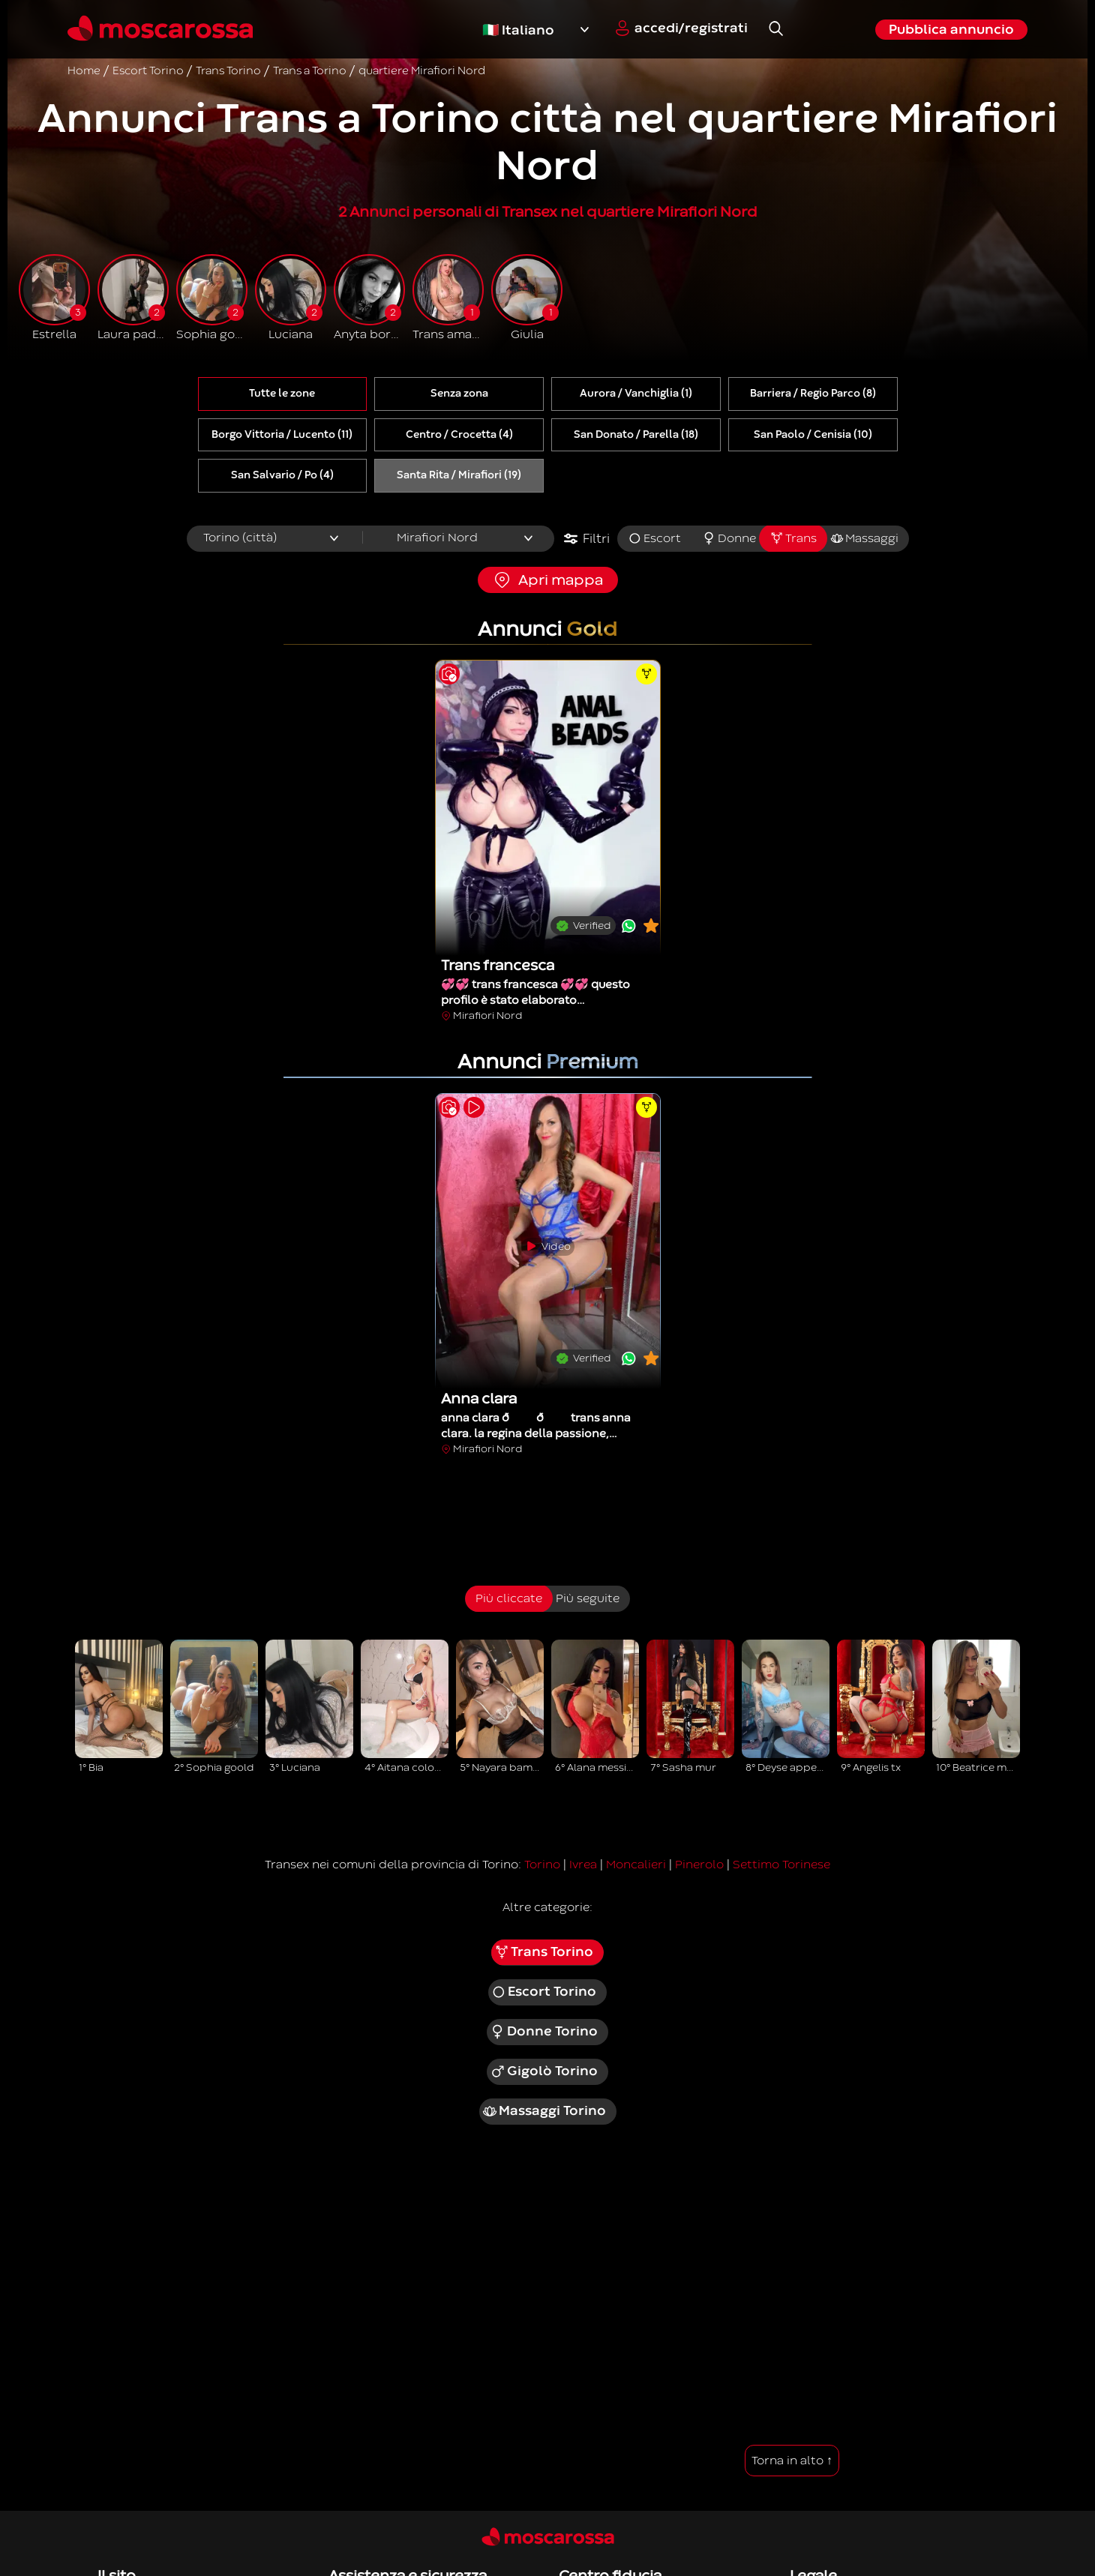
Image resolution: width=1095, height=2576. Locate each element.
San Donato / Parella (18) (636, 434)
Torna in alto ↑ (792, 2460)
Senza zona (459, 393)
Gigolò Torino (544, 2071)
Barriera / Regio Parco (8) (813, 393)
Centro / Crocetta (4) (459, 434)
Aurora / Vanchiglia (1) (636, 393)
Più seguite (588, 1598)
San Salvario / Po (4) (282, 475)
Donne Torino (544, 2031)
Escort (654, 538)
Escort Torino (544, 1991)
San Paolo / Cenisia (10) (813, 434)
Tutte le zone (282, 393)
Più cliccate (509, 1598)
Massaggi (864, 538)
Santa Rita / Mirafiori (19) (459, 475)
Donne (729, 538)
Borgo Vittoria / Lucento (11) (282, 434)
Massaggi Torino (544, 2111)
